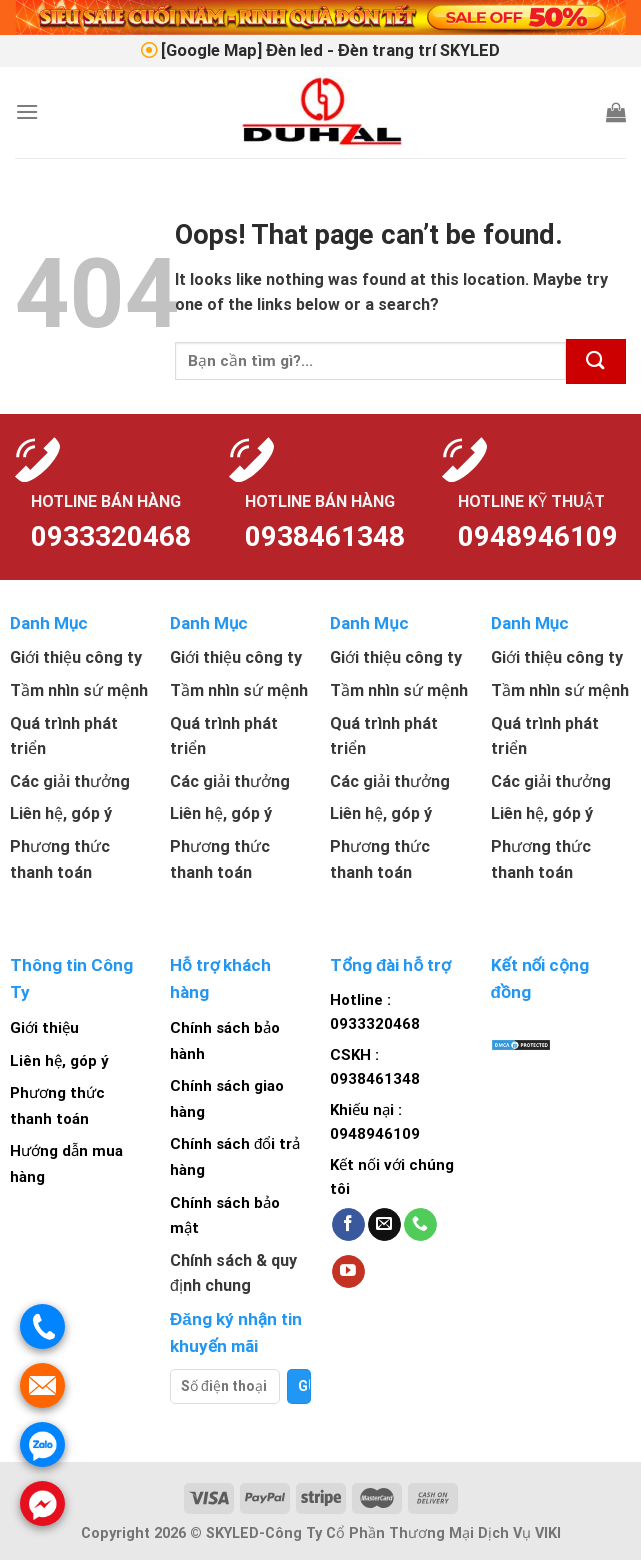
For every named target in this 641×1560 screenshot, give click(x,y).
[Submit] (596, 361)
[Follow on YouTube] (348, 1272)
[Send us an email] (384, 1225)
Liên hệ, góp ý (59, 1061)
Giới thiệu (44, 1028)
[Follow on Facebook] (348, 1225)
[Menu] (27, 111)
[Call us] (420, 1225)
